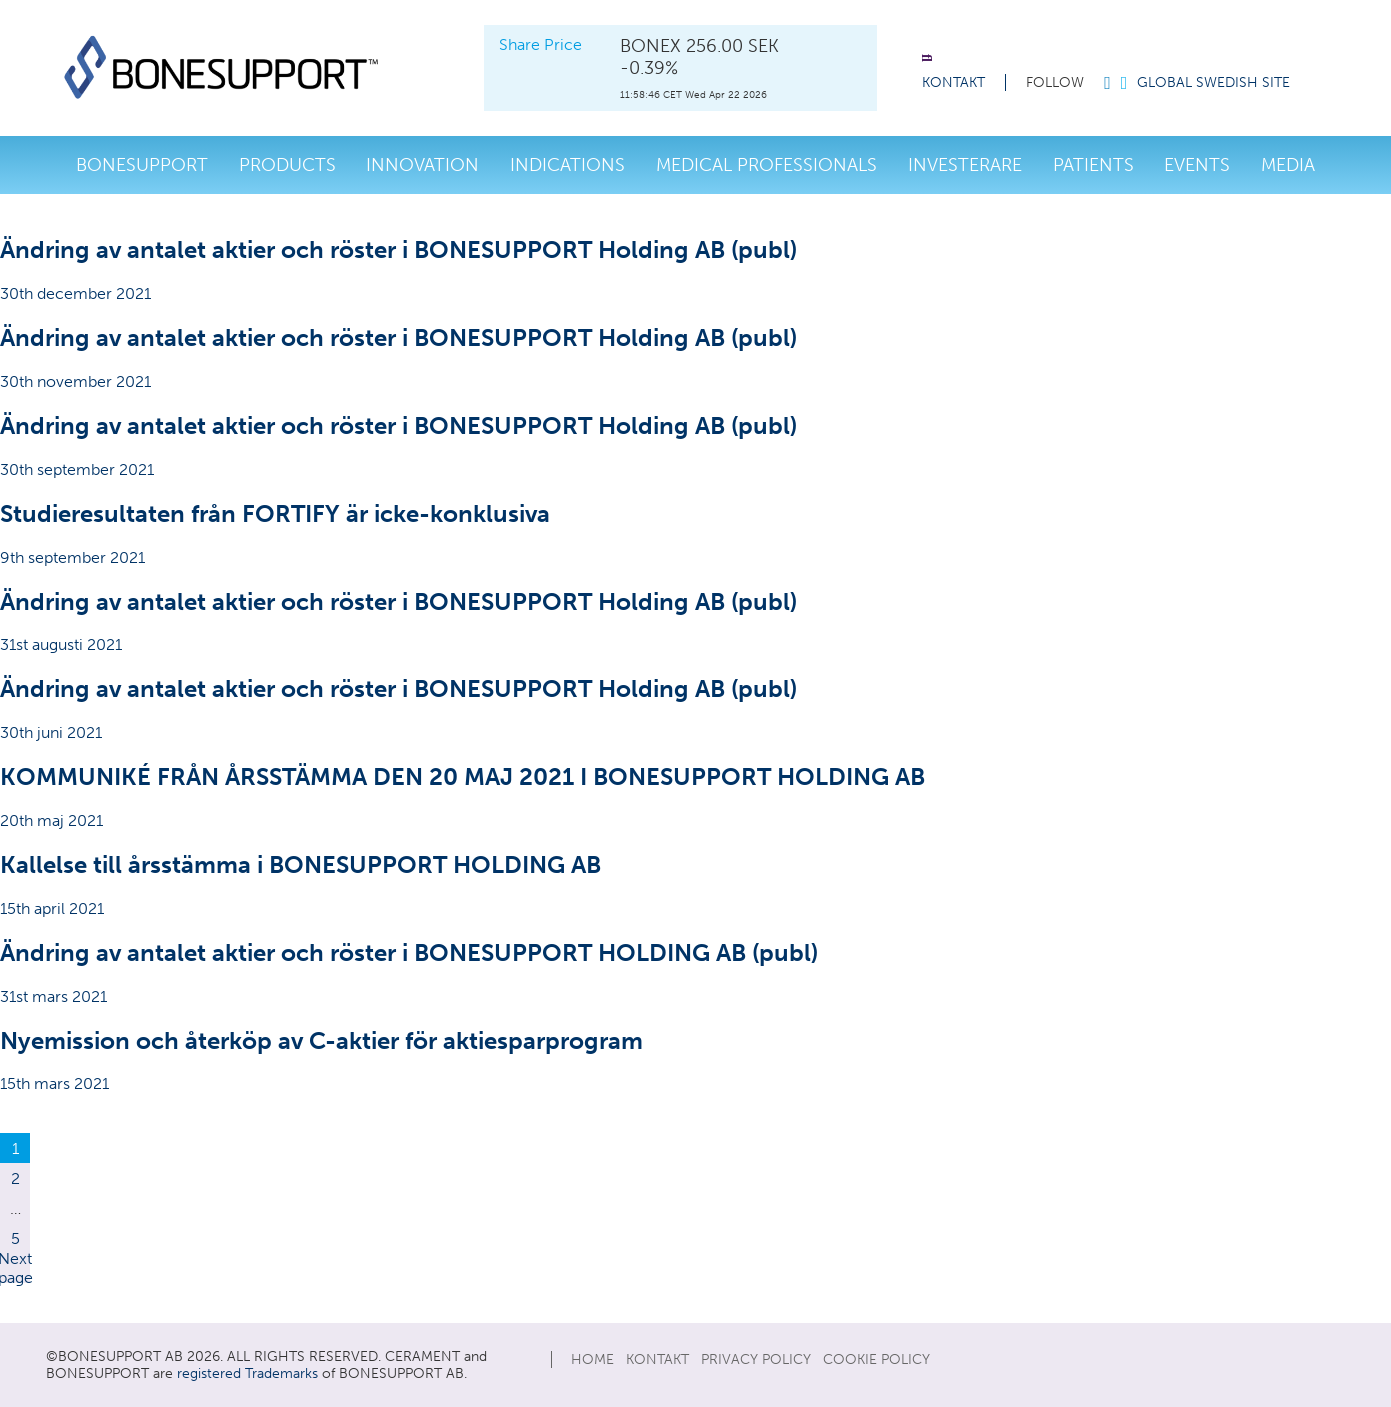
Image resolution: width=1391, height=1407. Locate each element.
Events (1197, 165)
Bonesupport (142, 165)
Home (592, 1359)
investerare (965, 165)
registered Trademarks (247, 1373)
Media (1288, 165)
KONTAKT (953, 82)
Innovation (422, 165)
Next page (15, 1268)
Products (287, 165)
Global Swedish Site (1213, 82)
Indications (567, 165)
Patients (1093, 165)
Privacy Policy (756, 1359)
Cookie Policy (876, 1359)
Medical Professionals (766, 165)
